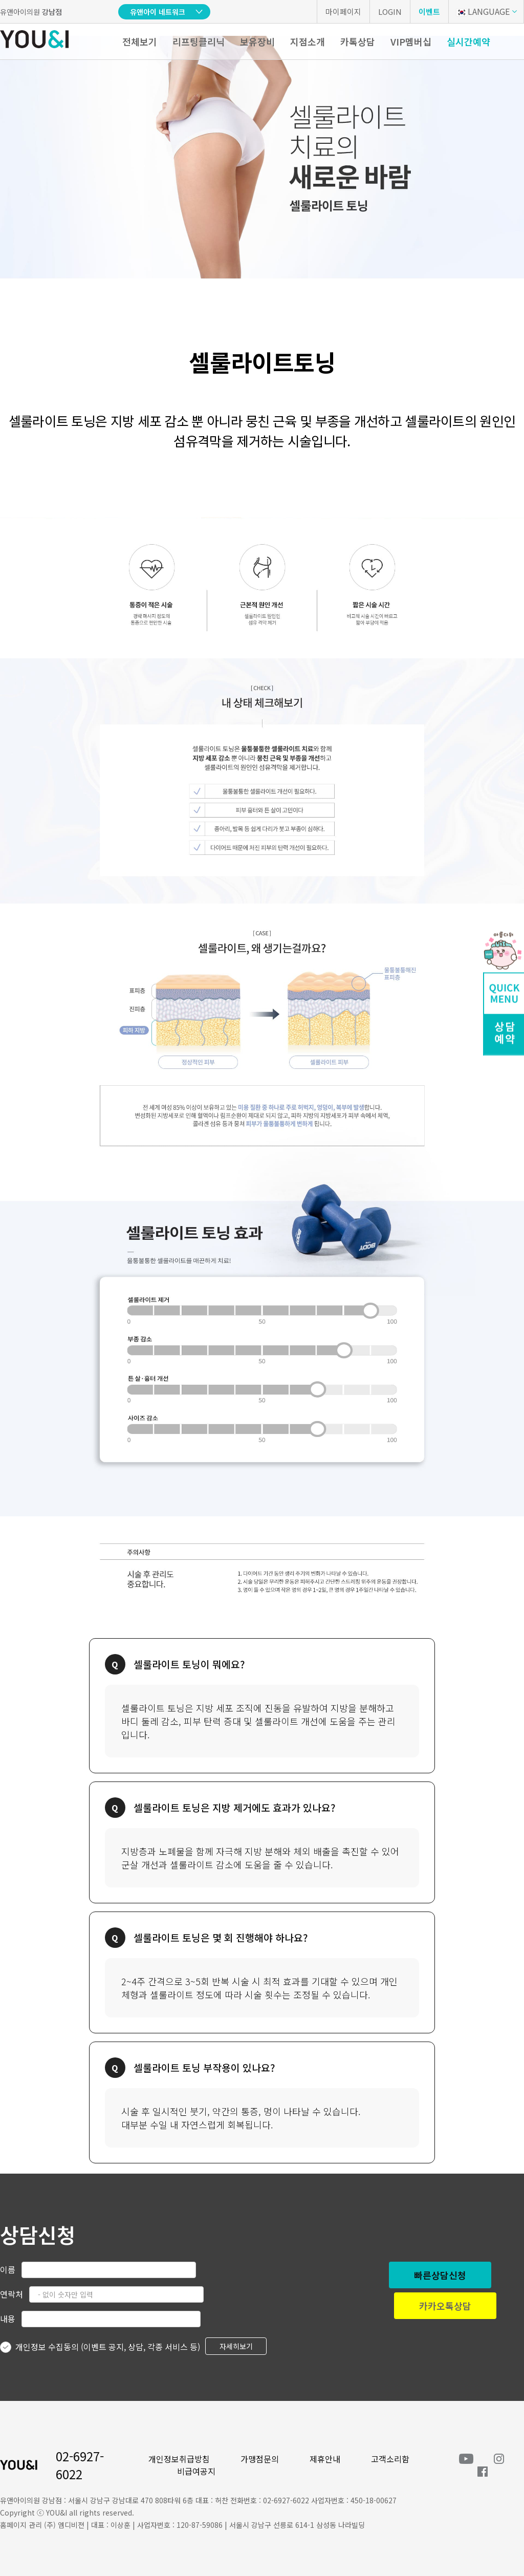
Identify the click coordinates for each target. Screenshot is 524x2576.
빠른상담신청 (440, 2275)
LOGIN (390, 11)
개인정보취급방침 (179, 2459)
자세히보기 (236, 2346)
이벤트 (429, 11)
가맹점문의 (260, 2459)
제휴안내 (325, 2459)
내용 (7, 2318)
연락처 (11, 2294)
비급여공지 (196, 2471)
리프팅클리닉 (198, 41)
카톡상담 (357, 41)
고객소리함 (390, 2459)
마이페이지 (343, 11)
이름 (7, 2269)
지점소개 (307, 41)
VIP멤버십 (410, 41)
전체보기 (139, 41)
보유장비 (257, 41)
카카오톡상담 (445, 2305)
